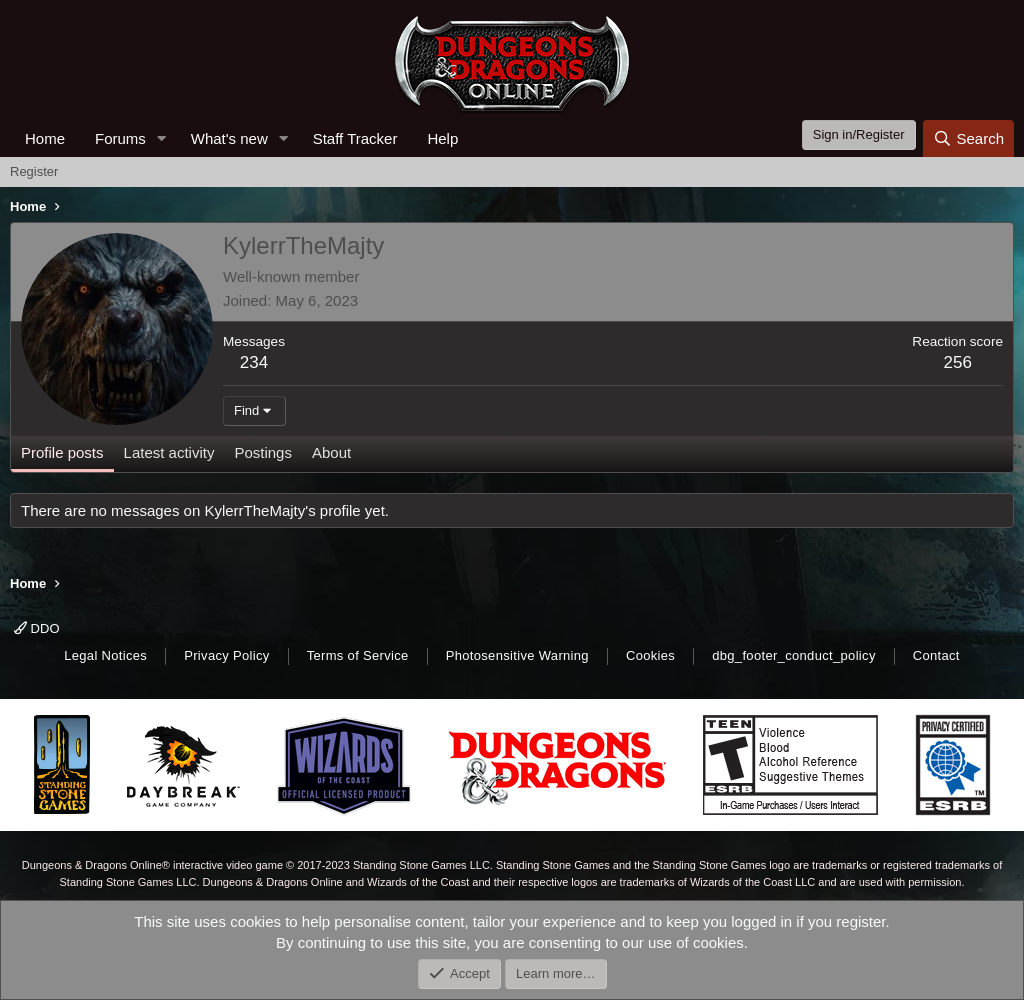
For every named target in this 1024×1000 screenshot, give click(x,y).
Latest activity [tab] (169, 452)
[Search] (968, 138)
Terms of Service (358, 655)
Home (45, 138)
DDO (37, 628)
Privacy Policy (226, 655)
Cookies (650, 655)
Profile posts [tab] (62, 452)
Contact (936, 655)
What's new (229, 138)
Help (442, 138)
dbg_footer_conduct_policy (794, 655)
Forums (120, 138)
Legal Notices (105, 655)
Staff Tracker (355, 138)
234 (254, 362)
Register (34, 171)
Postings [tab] (263, 452)
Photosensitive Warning (517, 655)
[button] (162, 138)
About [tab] (331, 452)
